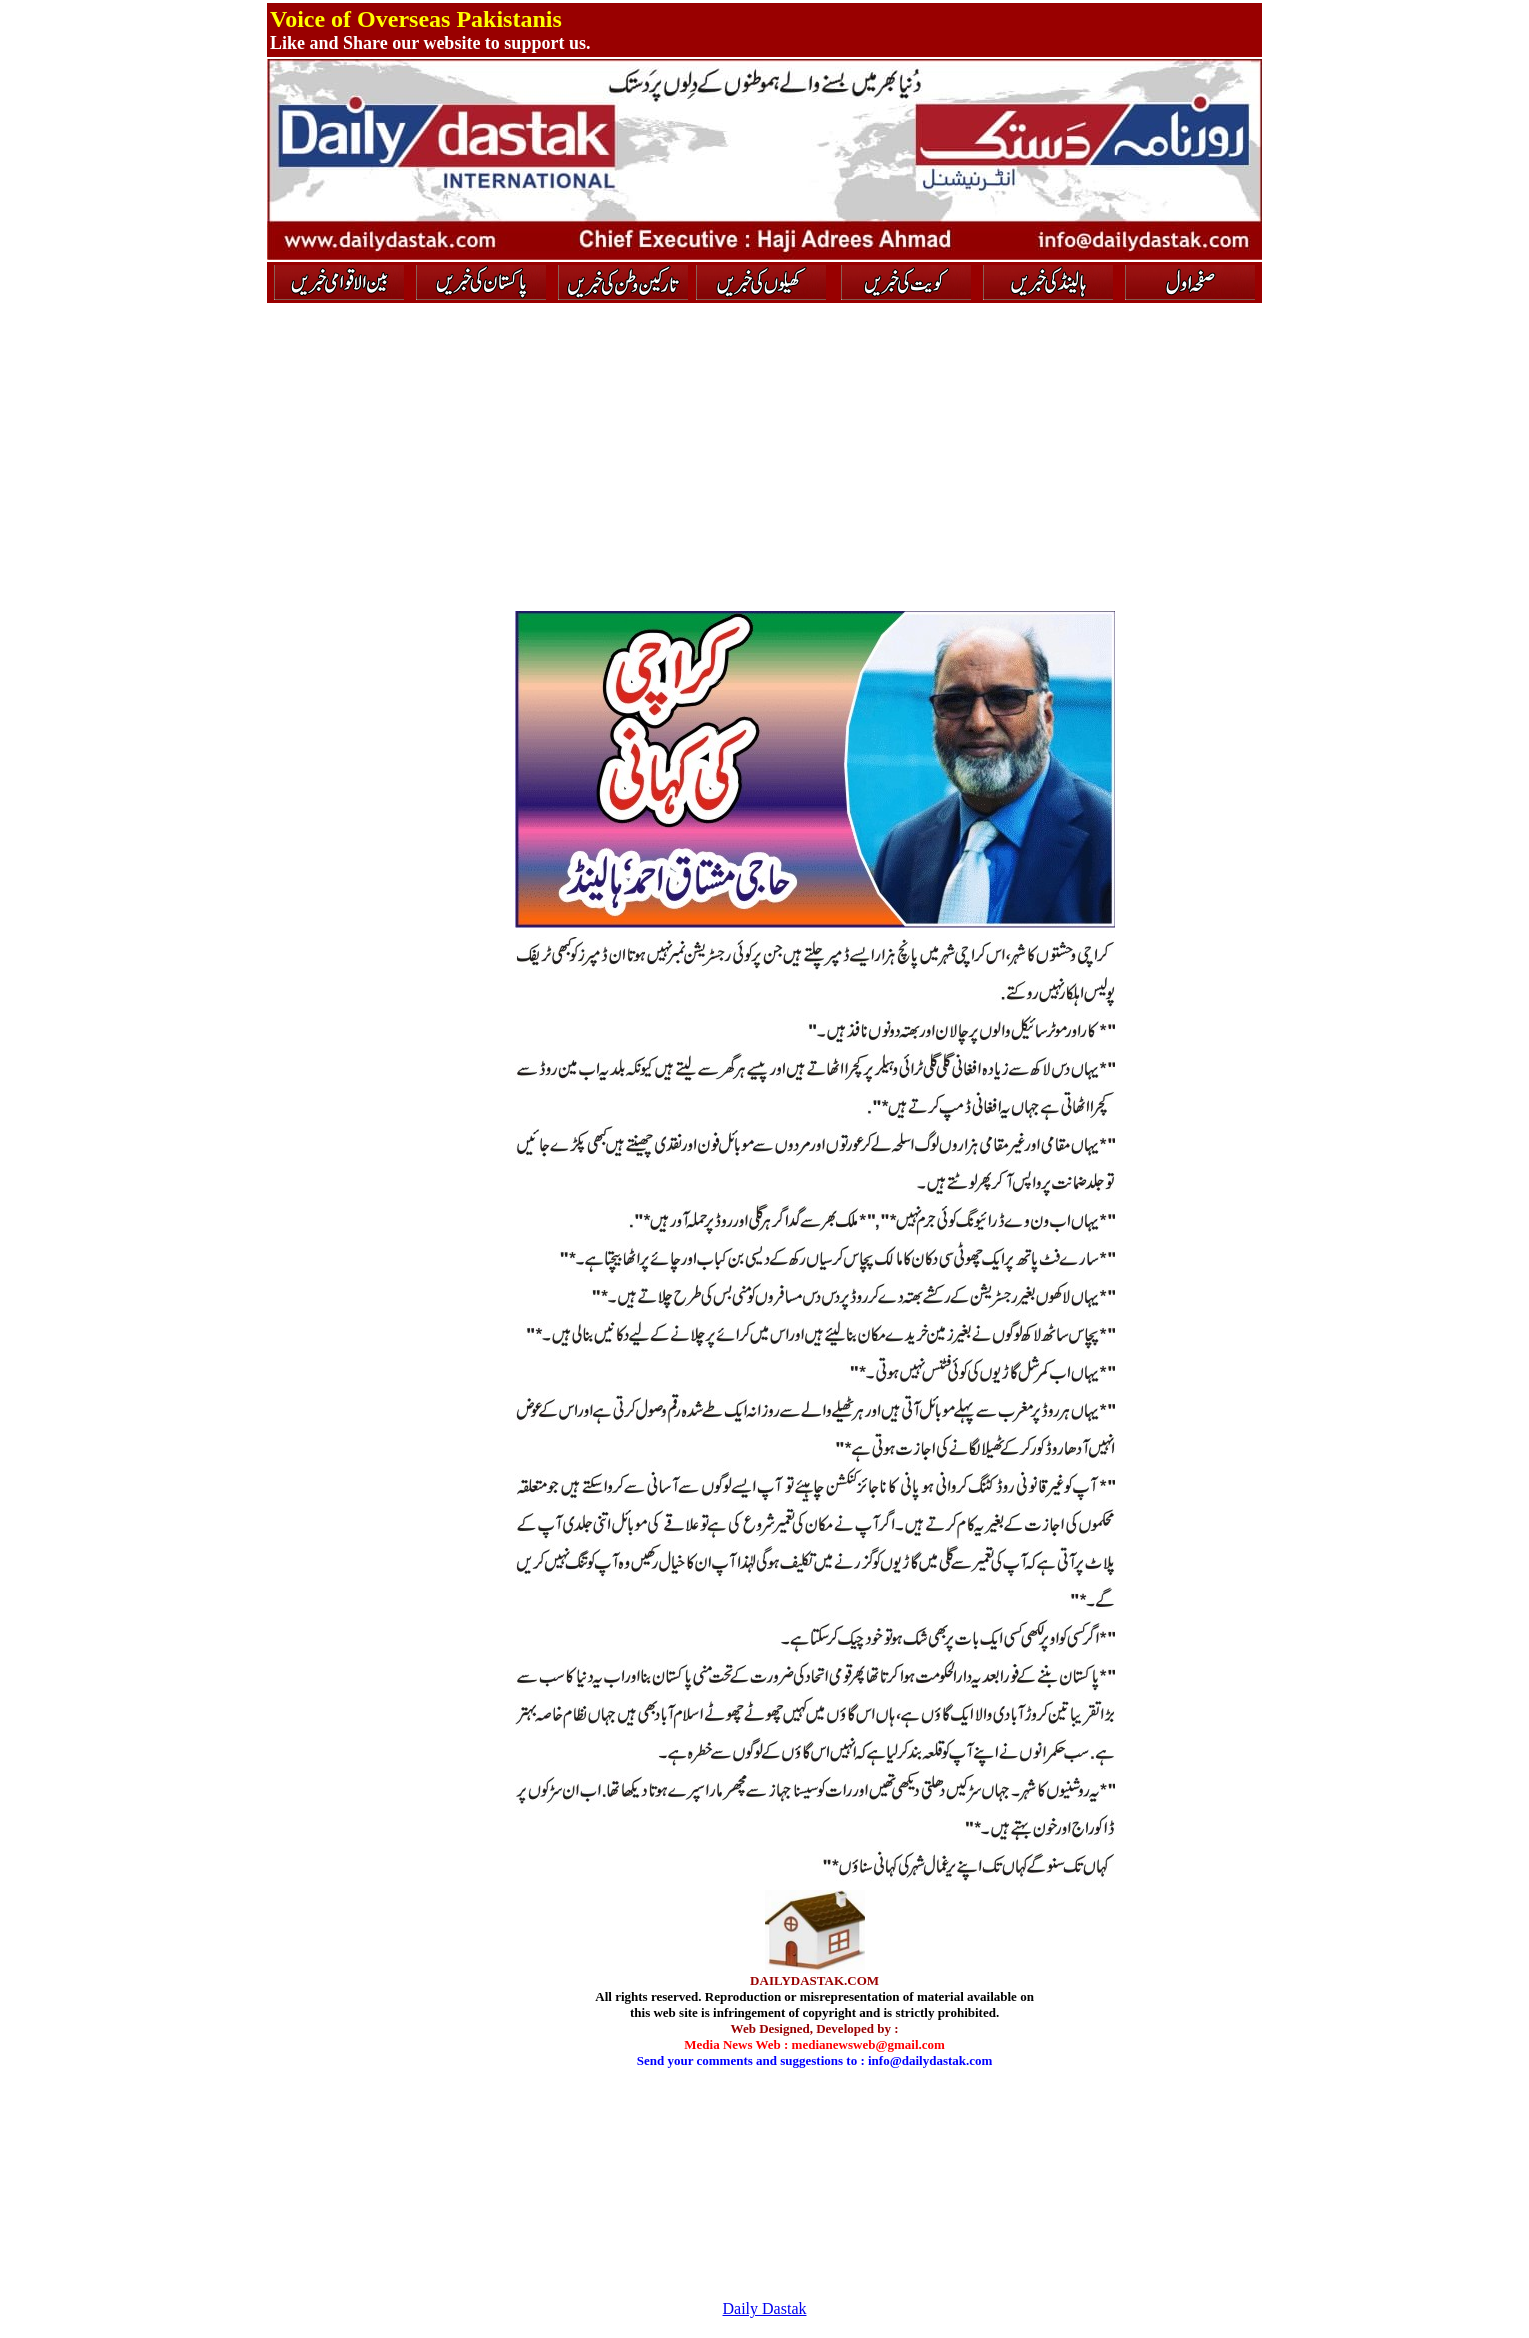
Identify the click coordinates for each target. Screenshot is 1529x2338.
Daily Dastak (765, 2308)
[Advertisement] (387, 657)
